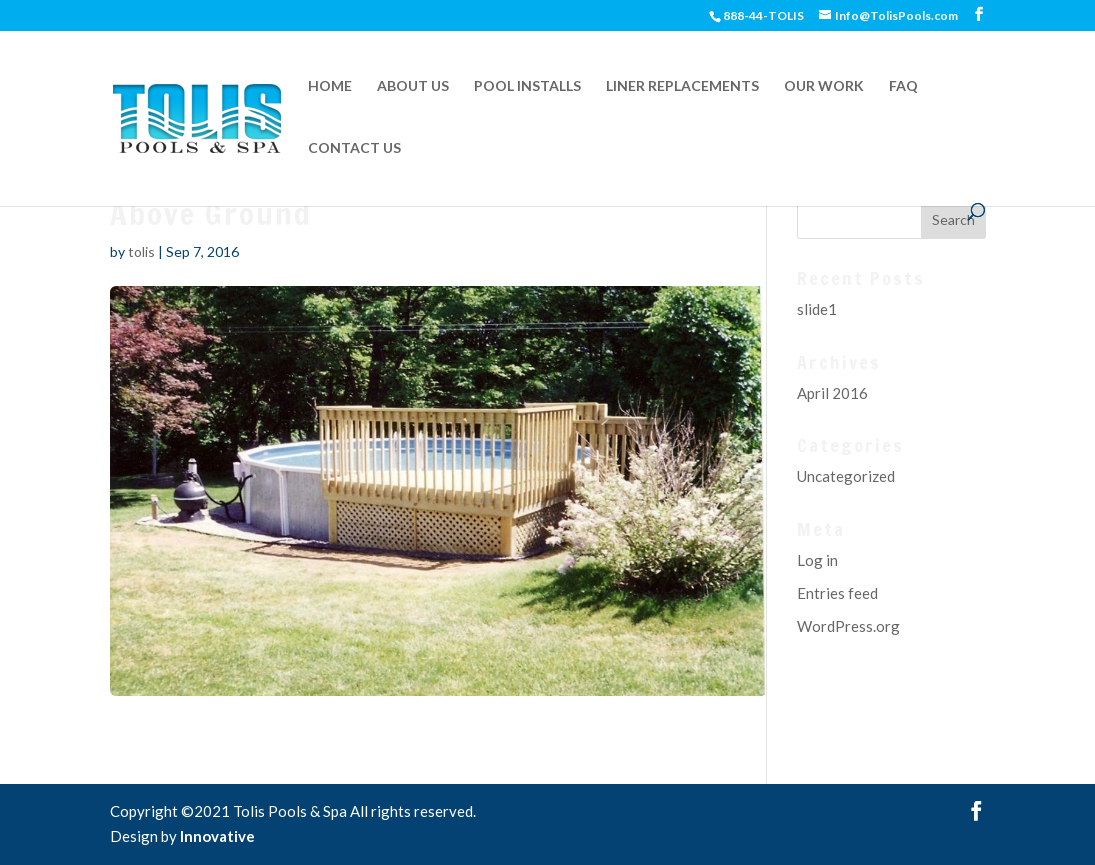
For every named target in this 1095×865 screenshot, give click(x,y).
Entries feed (837, 593)
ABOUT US (413, 86)
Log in (817, 560)
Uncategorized (846, 476)
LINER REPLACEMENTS (682, 86)
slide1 (817, 309)
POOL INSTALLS (527, 86)
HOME (330, 86)
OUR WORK (824, 86)
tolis (141, 251)
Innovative (217, 836)
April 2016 (832, 393)
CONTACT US (354, 148)
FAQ (903, 86)
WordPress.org (848, 626)
